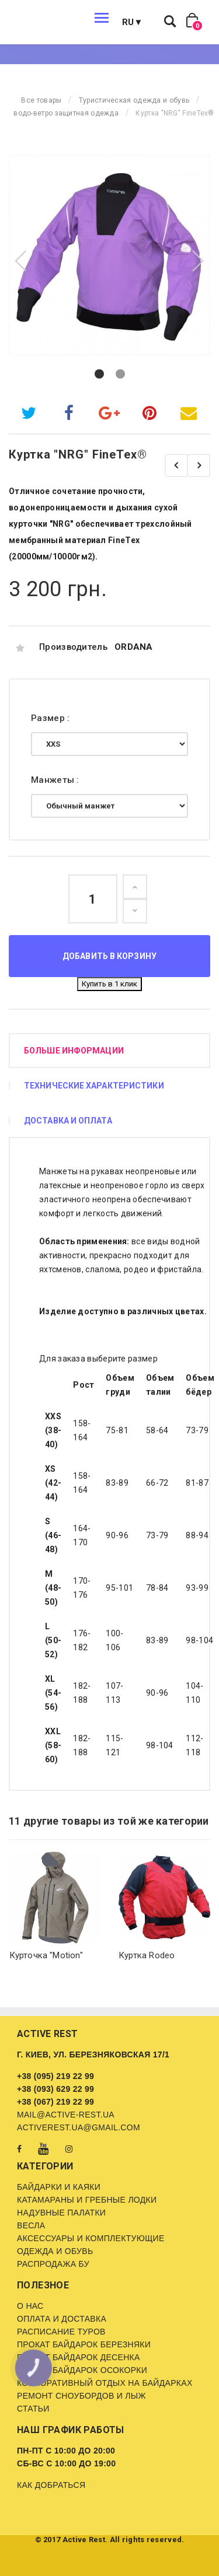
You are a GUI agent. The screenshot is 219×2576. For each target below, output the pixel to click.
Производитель (73, 647)
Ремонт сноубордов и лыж (81, 2395)
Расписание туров (61, 2331)
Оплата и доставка (61, 2318)
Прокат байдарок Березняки (84, 2344)
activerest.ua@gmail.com (78, 2127)
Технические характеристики (94, 1085)
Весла (31, 2225)
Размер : (51, 718)
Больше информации (74, 1050)
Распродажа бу (53, 2264)
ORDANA (133, 647)
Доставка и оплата (68, 1120)
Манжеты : (56, 780)
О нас (30, 2306)
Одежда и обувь (55, 2251)
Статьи (33, 2408)
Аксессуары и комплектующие (91, 2238)
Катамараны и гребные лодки (87, 2199)
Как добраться (51, 2485)
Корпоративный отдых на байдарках (105, 2383)
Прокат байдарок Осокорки (82, 2370)
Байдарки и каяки (58, 2187)
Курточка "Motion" (46, 1955)
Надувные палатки (61, 2212)
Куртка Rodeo (147, 1955)
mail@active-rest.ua (65, 2114)
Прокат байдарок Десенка (78, 2357)
